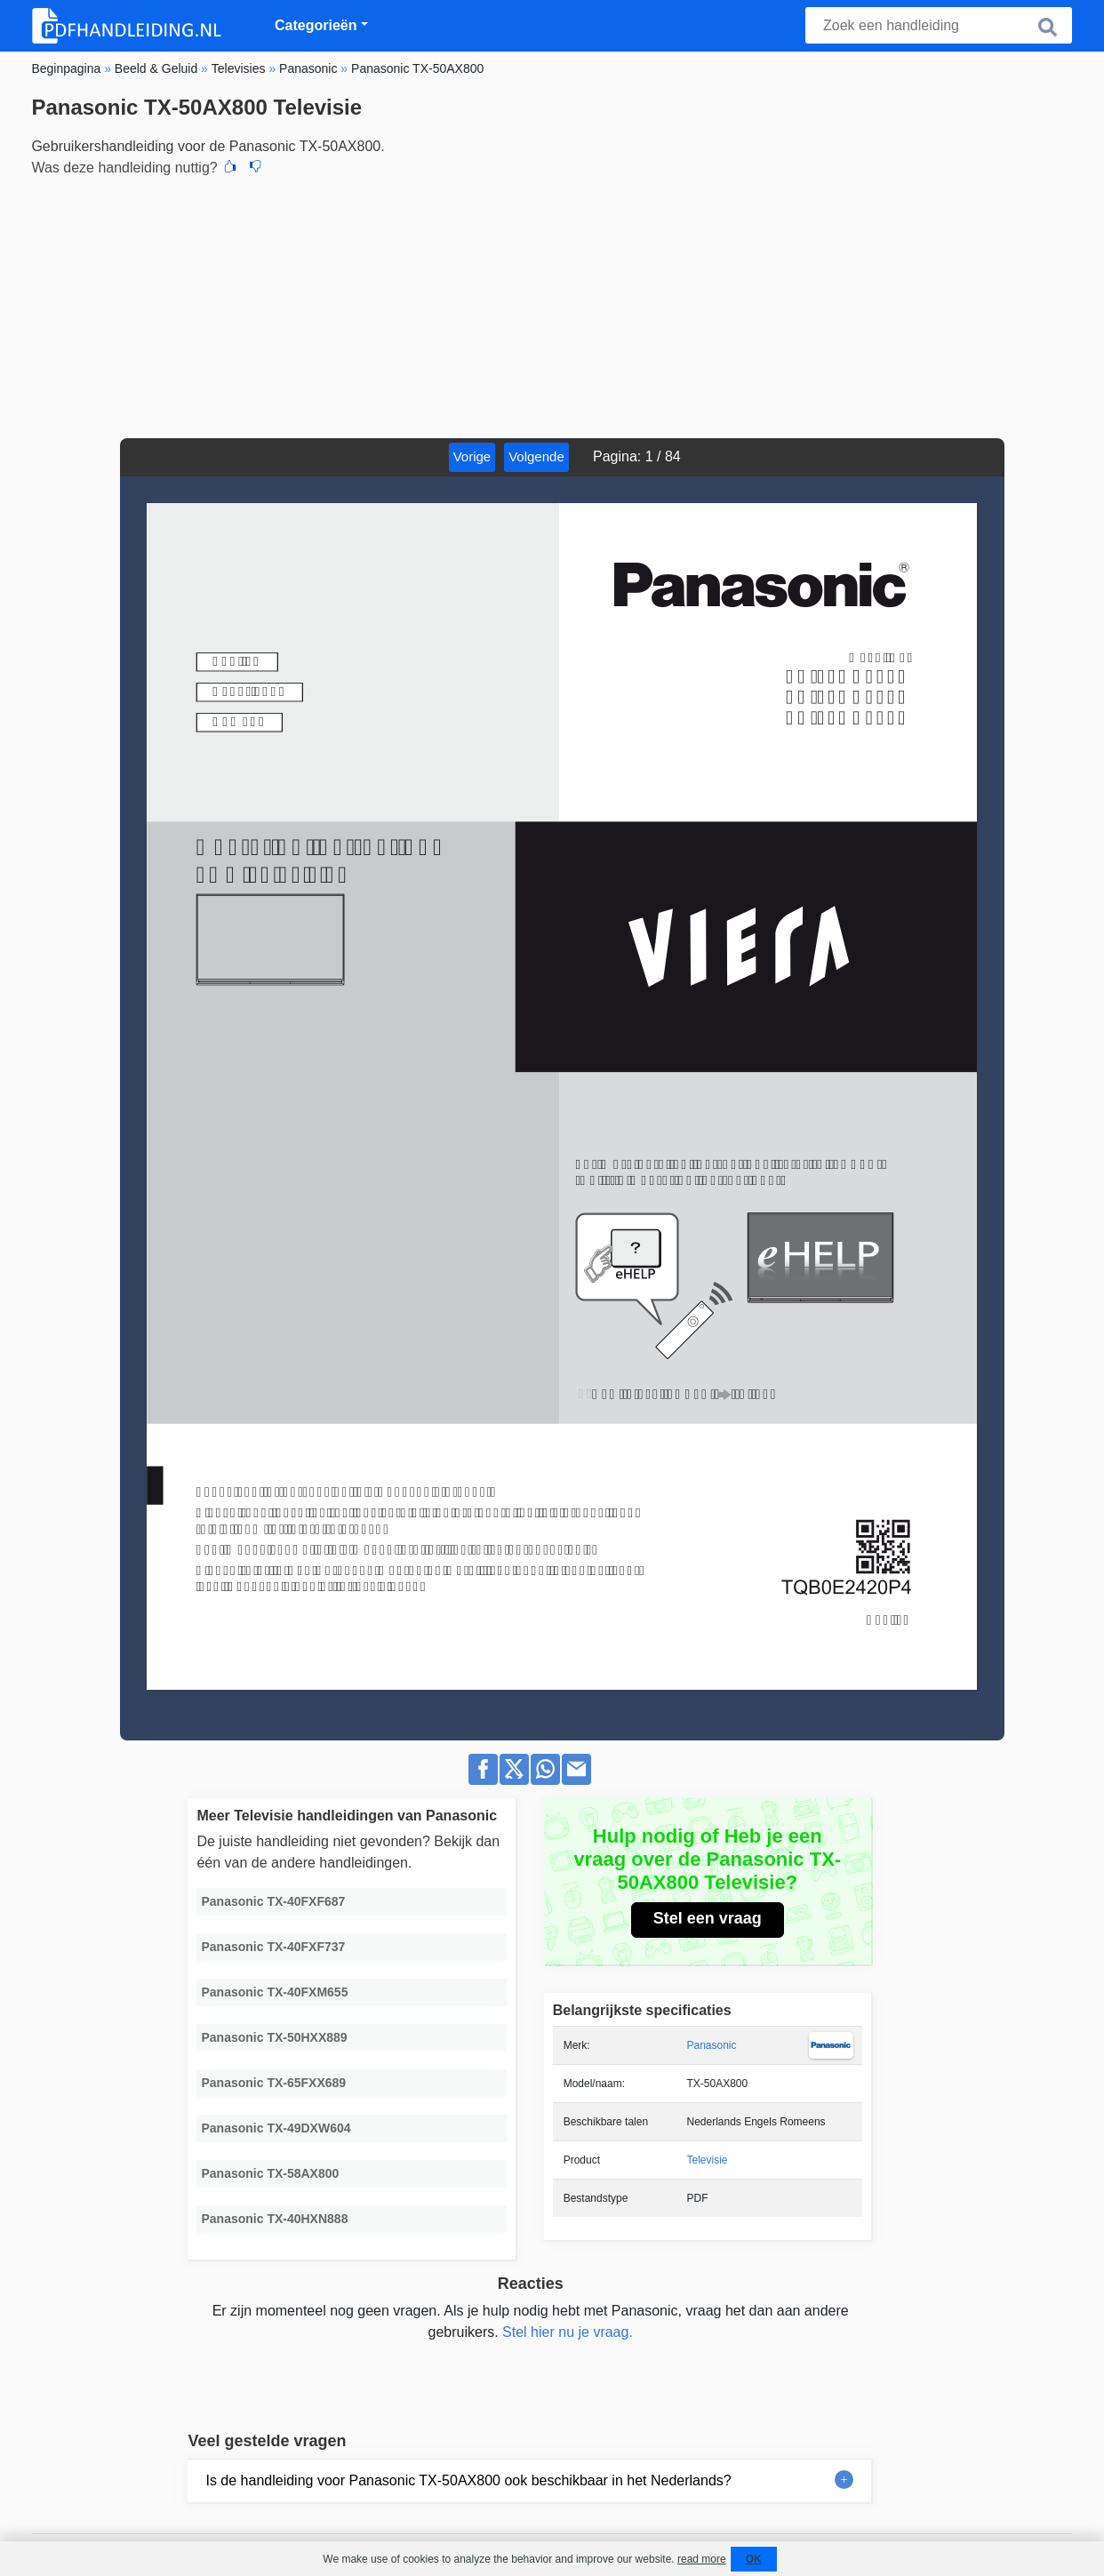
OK (754, 2559)
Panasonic (711, 2045)
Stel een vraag (707, 1918)
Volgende (536, 456)
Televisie (706, 2160)
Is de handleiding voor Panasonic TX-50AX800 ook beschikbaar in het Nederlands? (468, 2480)
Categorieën (315, 25)
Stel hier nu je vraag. (567, 2332)
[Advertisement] (551, 304)
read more (701, 2559)
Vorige (472, 456)
